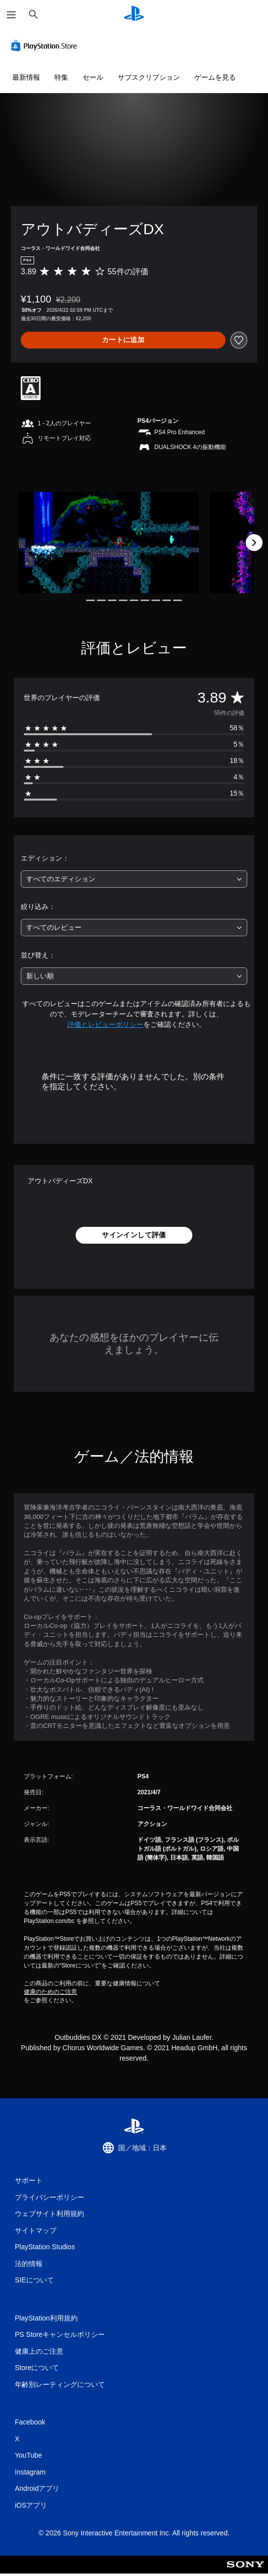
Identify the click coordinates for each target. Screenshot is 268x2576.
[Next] (254, 542)
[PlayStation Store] (46, 45)
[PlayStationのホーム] (134, 14)
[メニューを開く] (11, 15)
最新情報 (26, 77)
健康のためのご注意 (50, 1991)
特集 (61, 77)
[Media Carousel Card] (108, 542)
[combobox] (134, 879)
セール (93, 77)
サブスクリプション (149, 77)
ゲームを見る (215, 77)
